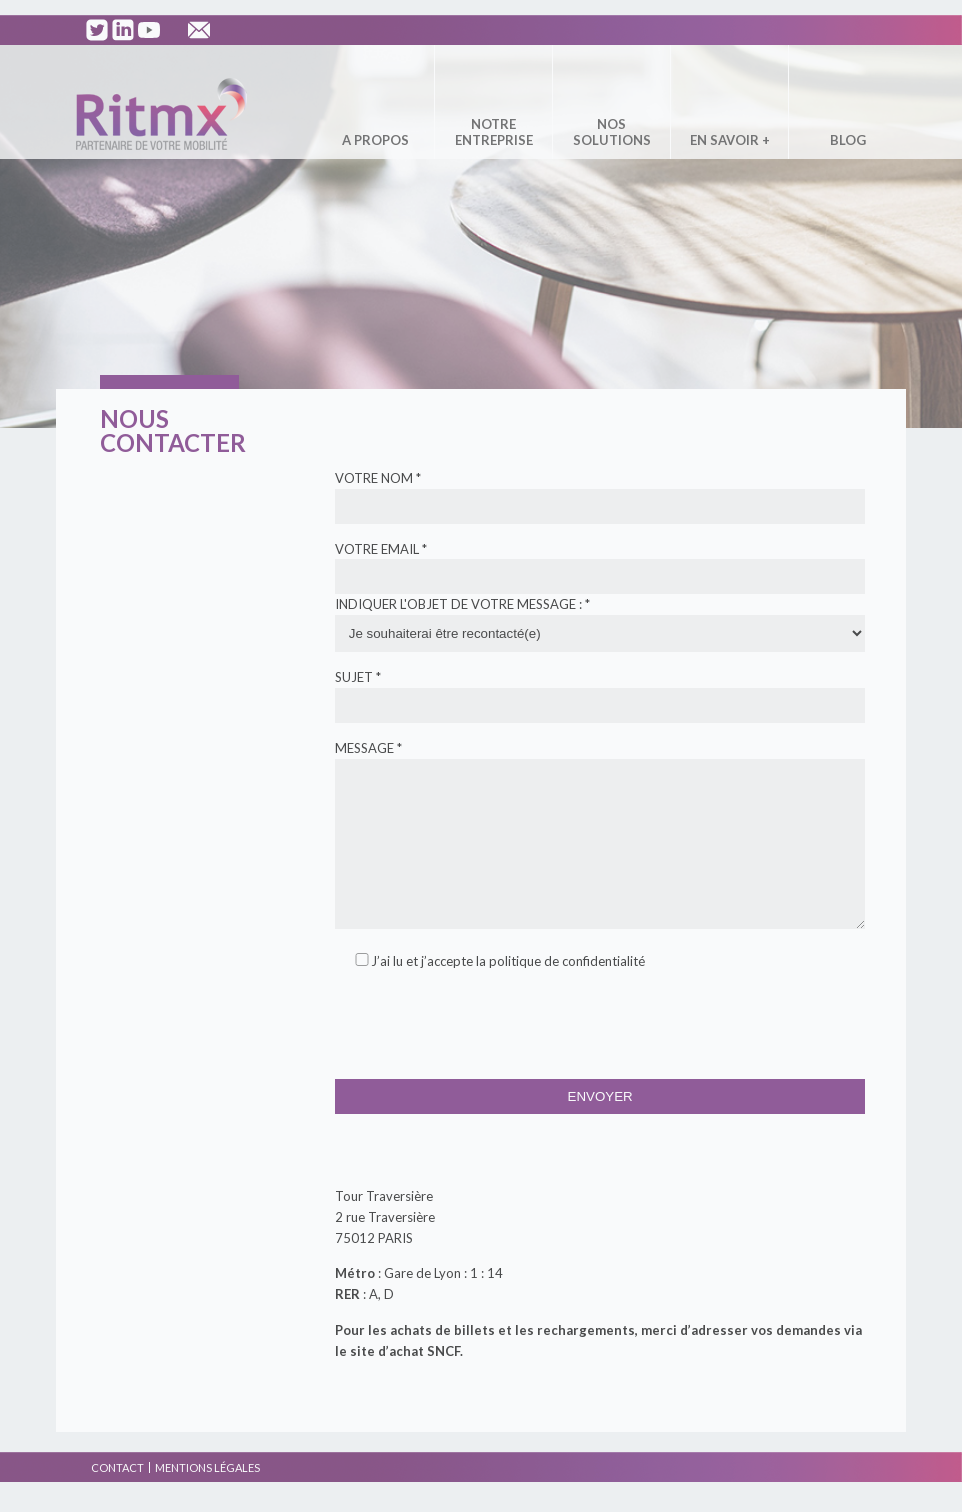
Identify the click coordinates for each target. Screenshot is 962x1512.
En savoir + (730, 140)
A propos (375, 140)
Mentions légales (207, 1497)
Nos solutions (612, 132)
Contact (117, 1497)
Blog (848, 140)
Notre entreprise (494, 132)
